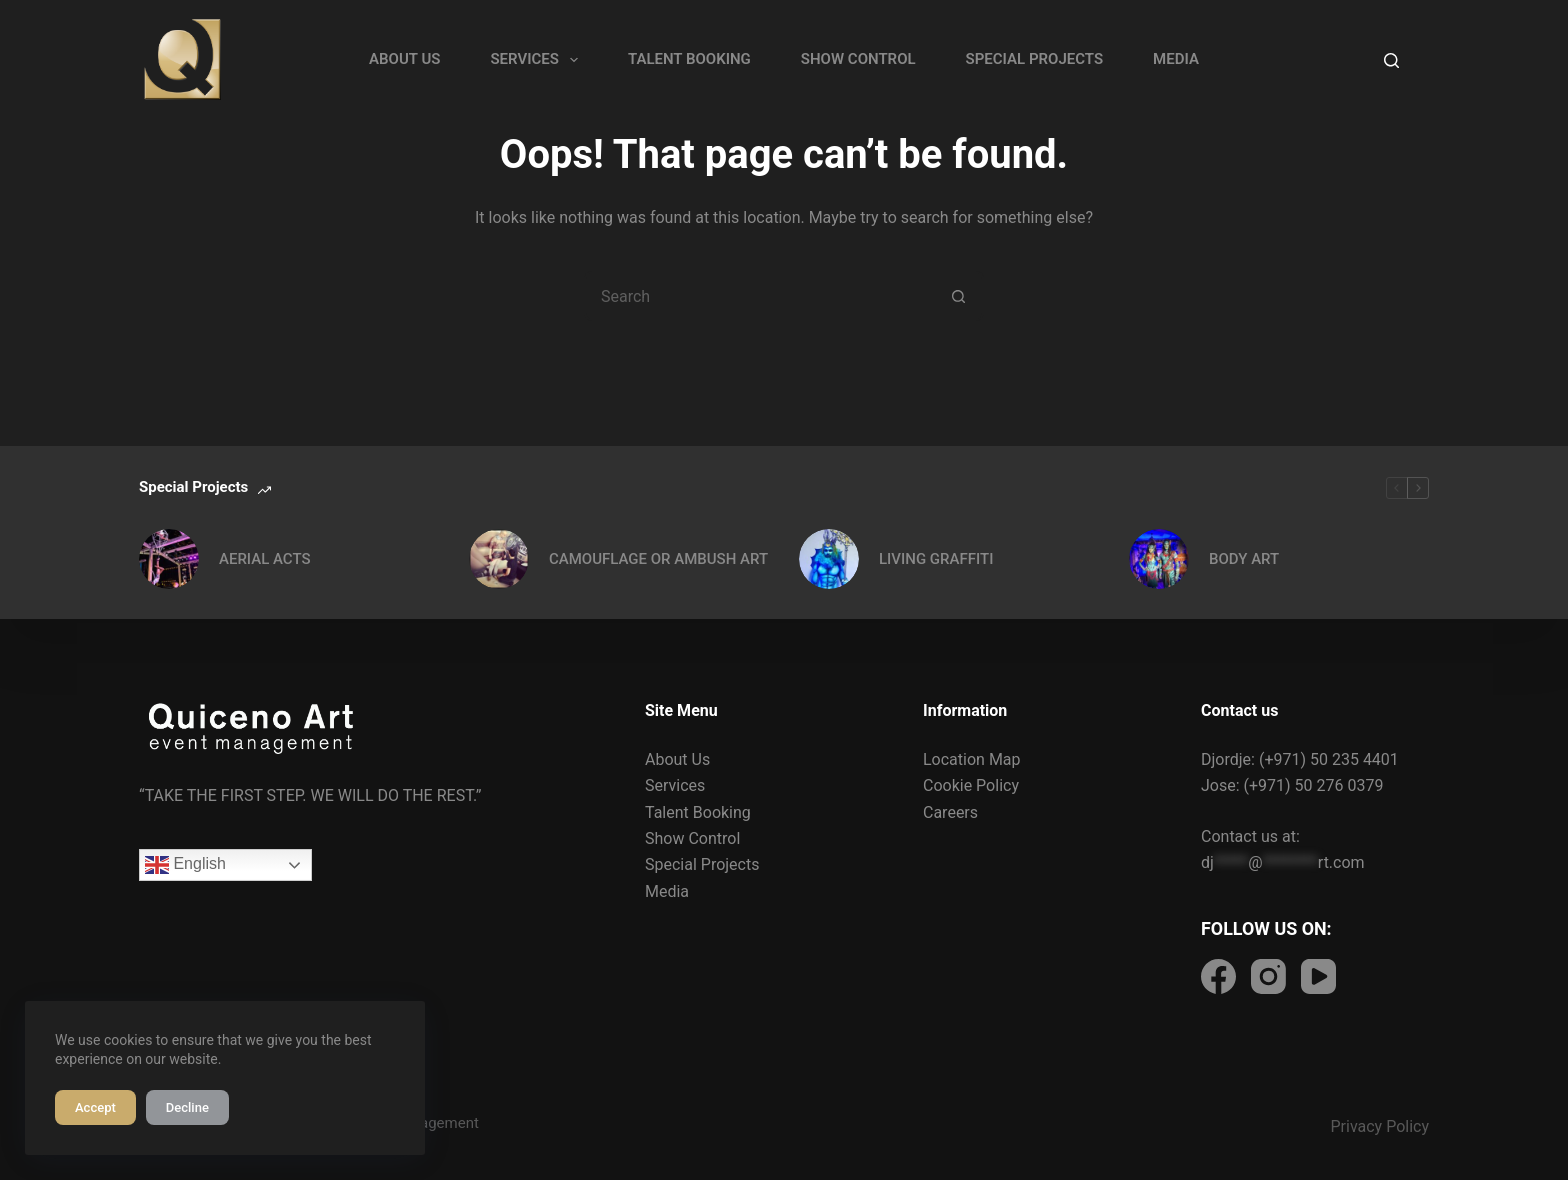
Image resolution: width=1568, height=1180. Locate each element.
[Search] (1391, 60)
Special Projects (702, 864)
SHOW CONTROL (858, 59)
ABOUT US (404, 59)
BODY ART (1244, 559)
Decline (187, 1107)
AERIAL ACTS (265, 559)
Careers (950, 812)
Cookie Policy (971, 785)
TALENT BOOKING (689, 59)
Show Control (692, 838)
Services (675, 785)
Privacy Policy (1380, 1126)
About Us (677, 759)
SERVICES (537, 60)
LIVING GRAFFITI (936, 559)
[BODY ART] (1159, 559)
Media (667, 891)
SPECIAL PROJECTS (1035, 59)
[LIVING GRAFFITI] (829, 559)
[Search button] (959, 296)
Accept (95, 1107)
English (185, 865)
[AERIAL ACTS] (169, 559)
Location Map (972, 759)
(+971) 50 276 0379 (1314, 785)
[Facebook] (1218, 976)
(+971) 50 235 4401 (1329, 759)
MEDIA (1176, 59)
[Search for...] (759, 296)
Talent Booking (698, 812)
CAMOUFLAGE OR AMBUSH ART (658, 559)
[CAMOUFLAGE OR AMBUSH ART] (499, 559)
